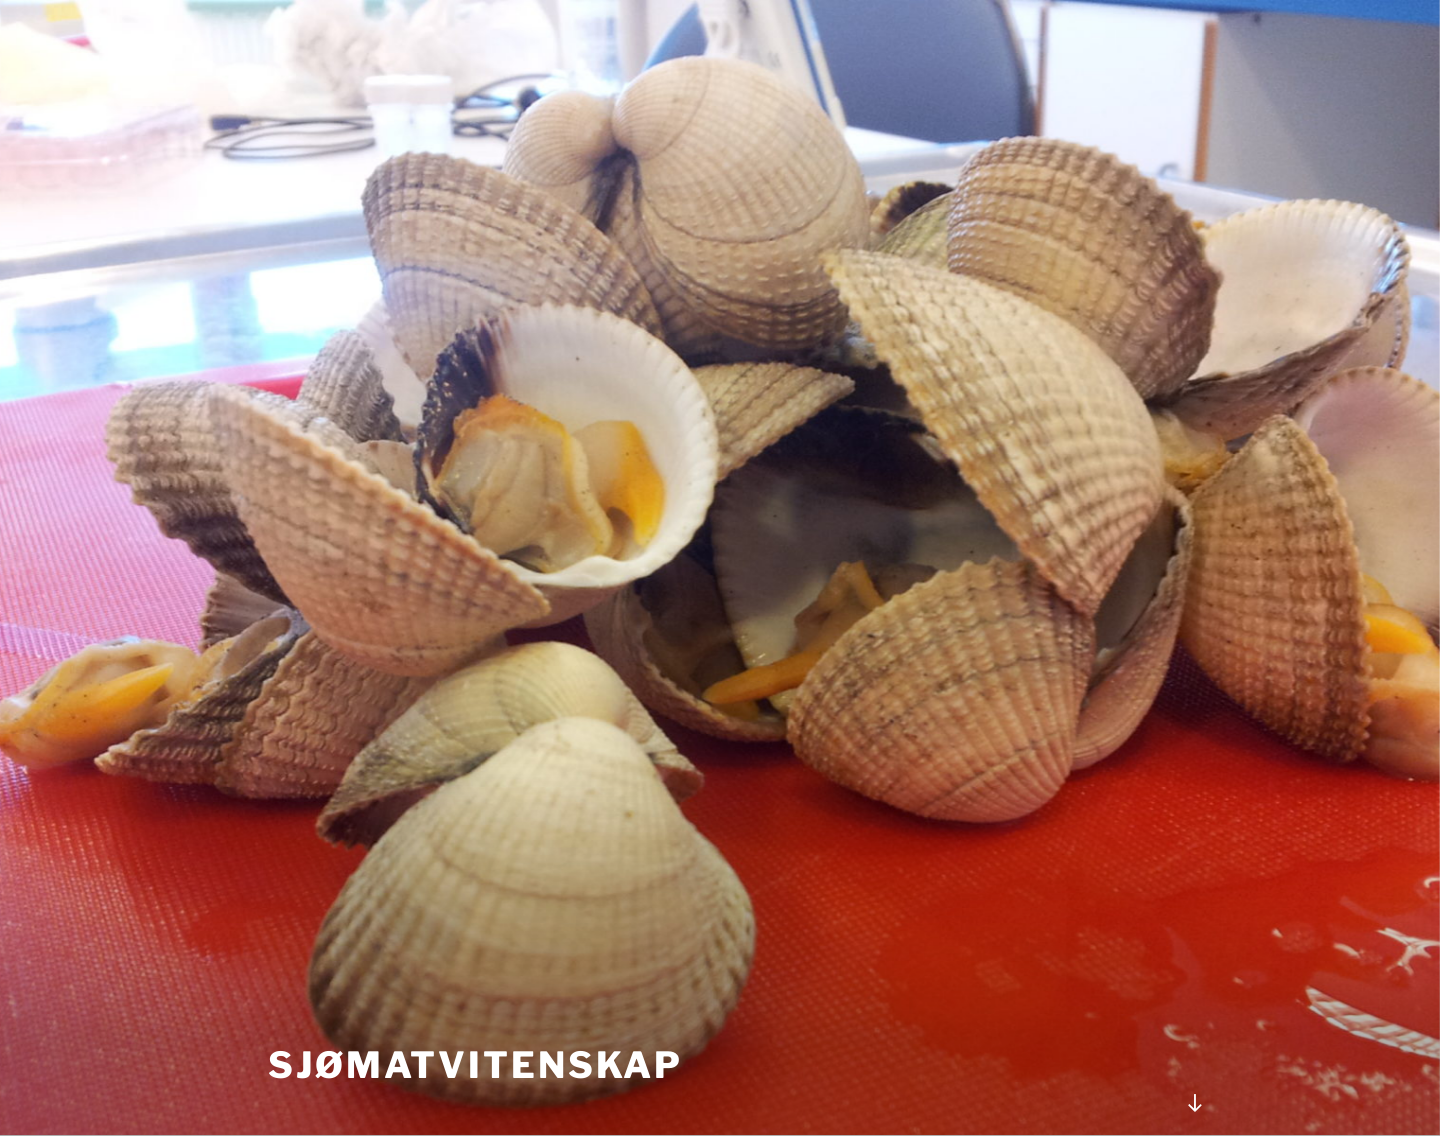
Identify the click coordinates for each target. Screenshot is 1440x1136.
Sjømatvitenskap (475, 1065)
